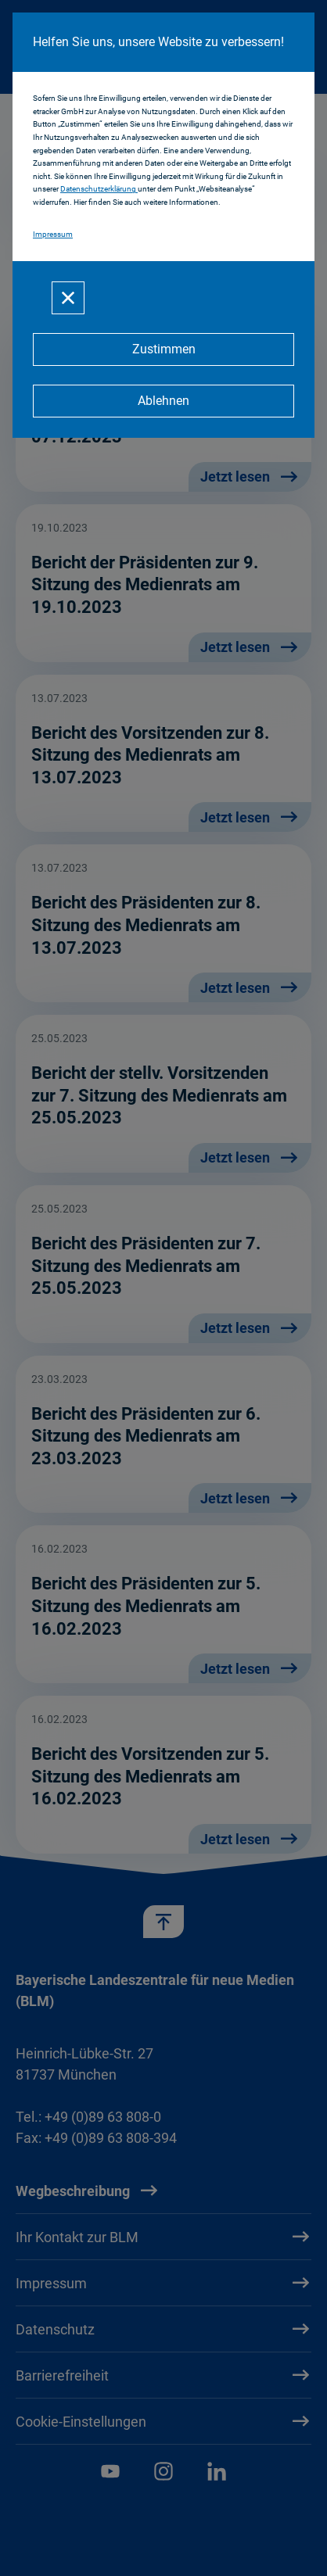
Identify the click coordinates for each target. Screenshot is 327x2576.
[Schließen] (68, 297)
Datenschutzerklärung (99, 189)
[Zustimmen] (163, 349)
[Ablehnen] (163, 401)
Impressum (53, 234)
